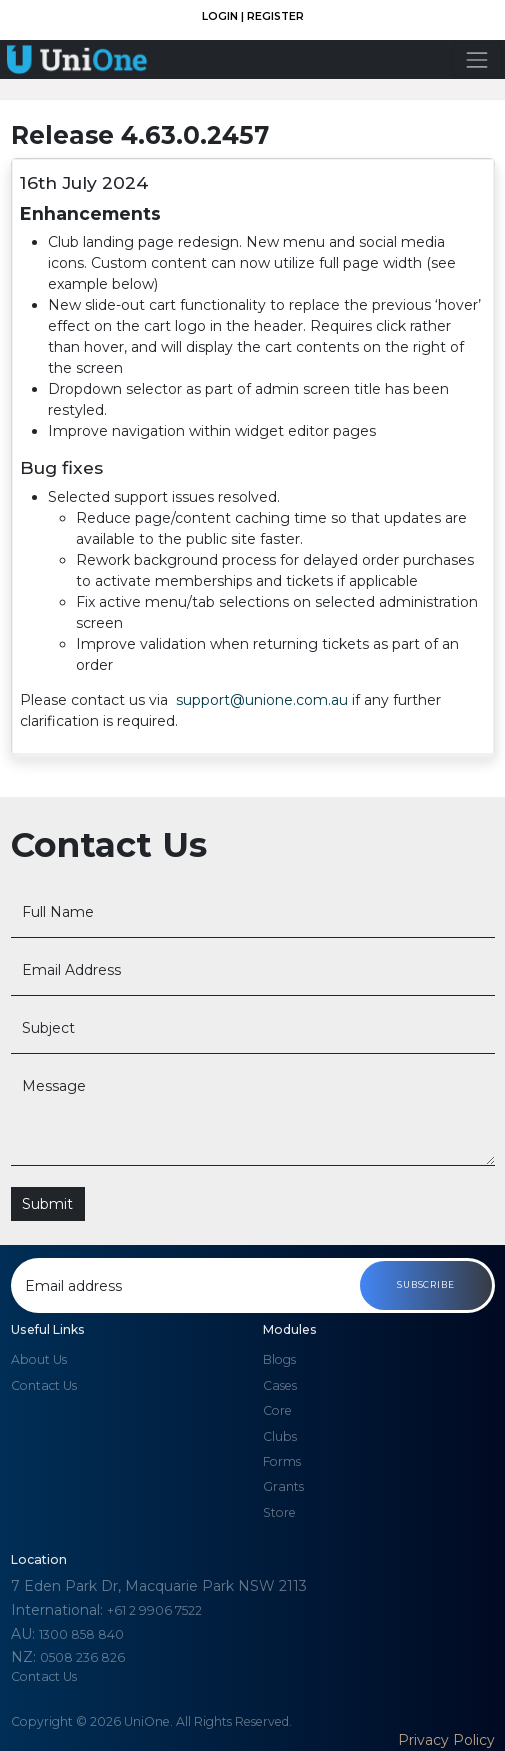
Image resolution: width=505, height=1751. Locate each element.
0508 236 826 (82, 1657)
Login (221, 16)
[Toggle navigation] (476, 59)
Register (275, 16)
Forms (282, 1461)
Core (277, 1410)
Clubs (280, 1436)
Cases (280, 1385)
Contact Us (44, 1676)
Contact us (44, 1385)
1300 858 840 (81, 1634)
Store (279, 1512)
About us (39, 1359)
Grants (283, 1486)
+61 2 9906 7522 (154, 1610)
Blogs (279, 1359)
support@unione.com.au (264, 700)
